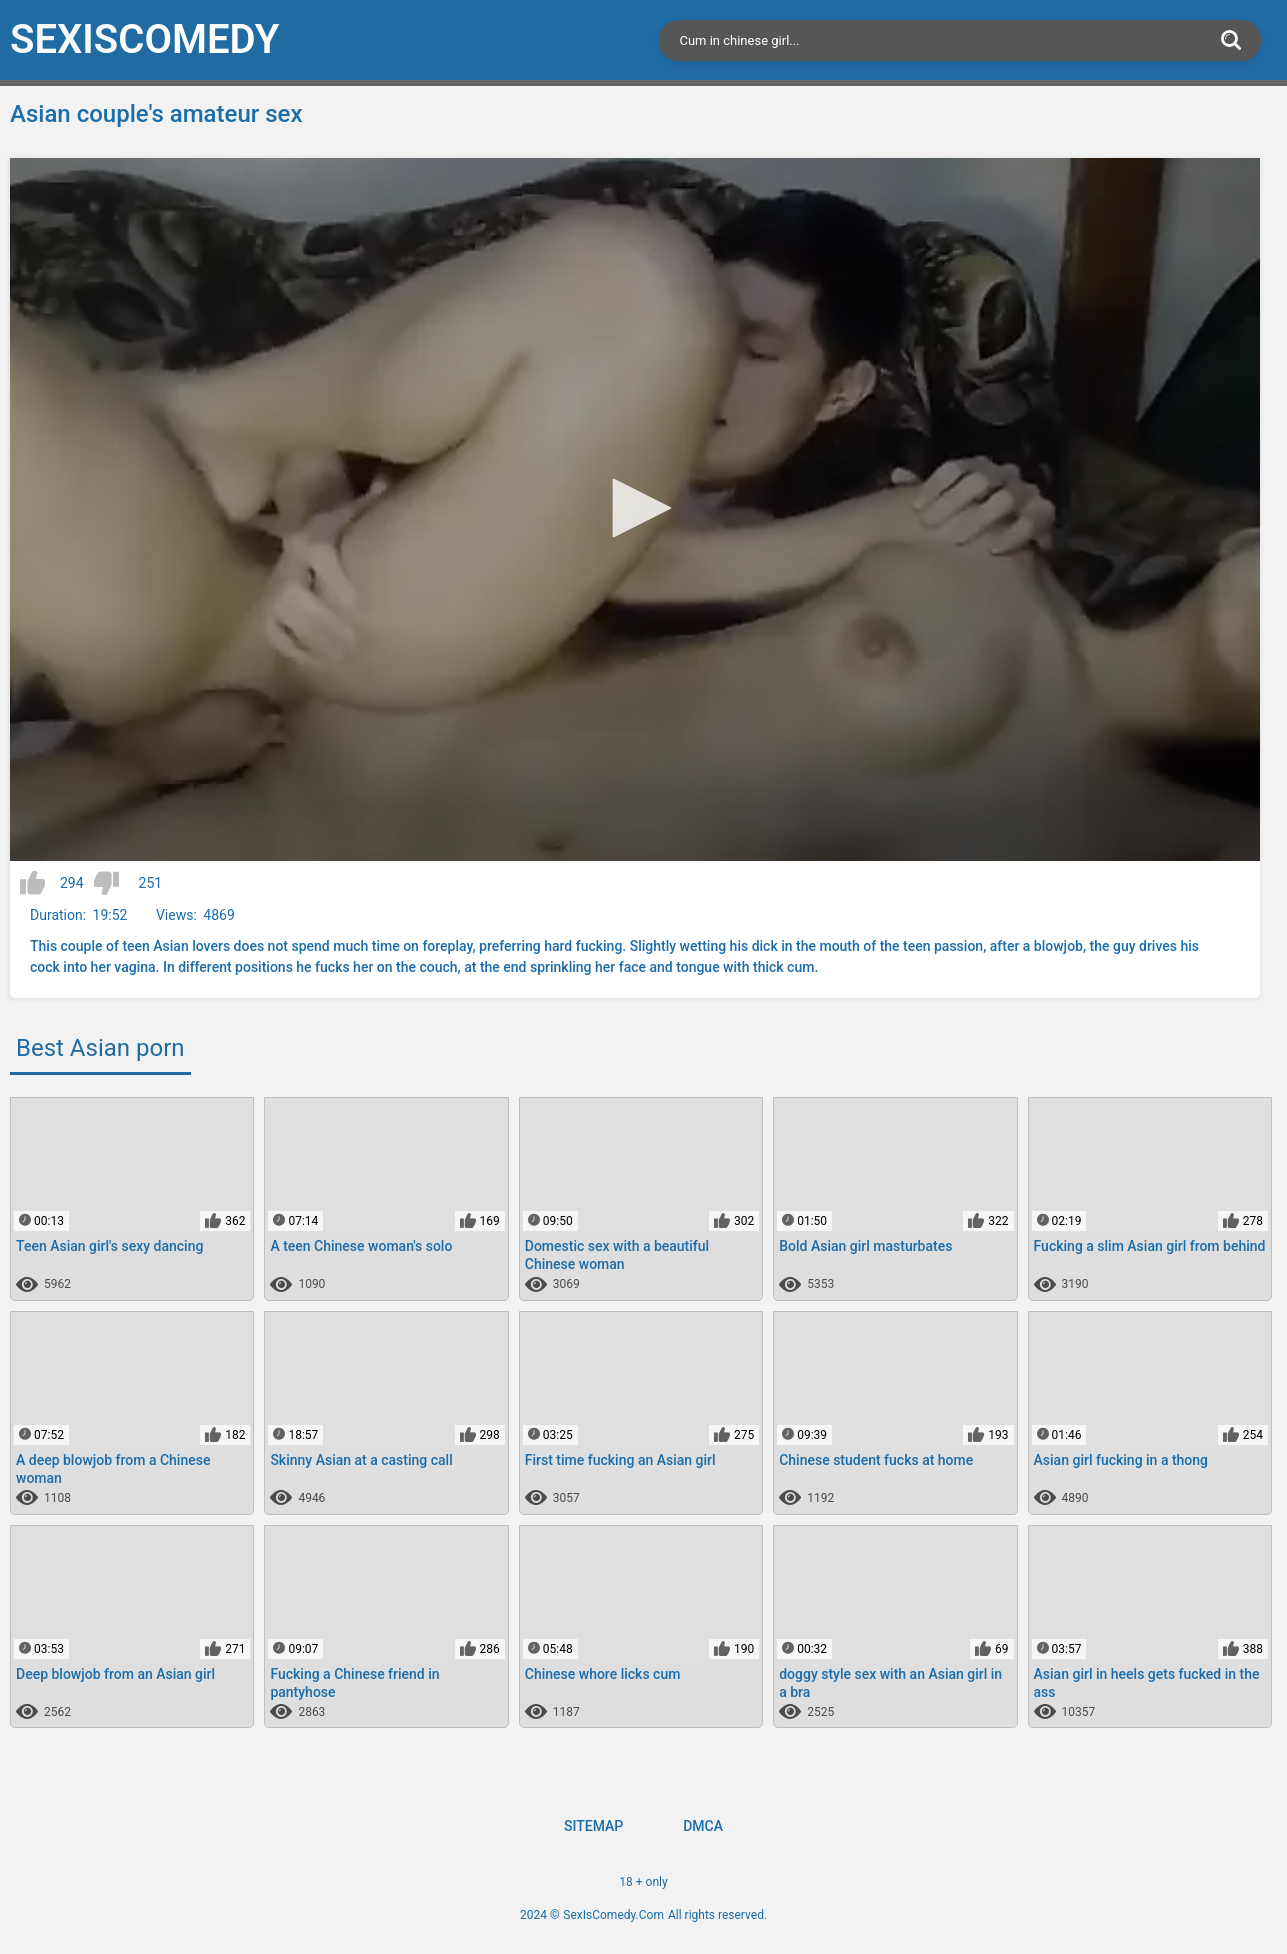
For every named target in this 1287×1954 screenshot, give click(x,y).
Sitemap (593, 1826)
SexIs (144, 39)
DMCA (703, 1826)
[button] (635, 508)
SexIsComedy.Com (613, 1915)
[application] (635, 509)
